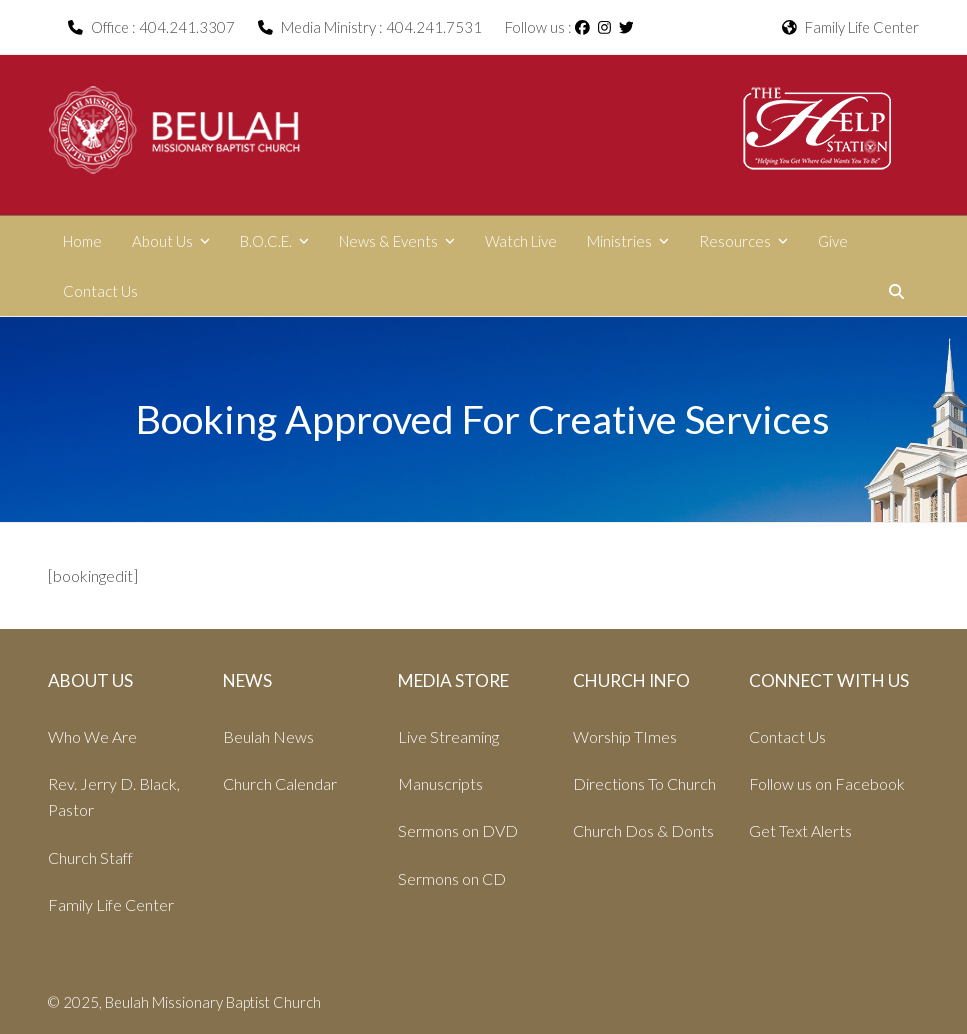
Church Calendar (280, 783)
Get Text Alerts (800, 830)
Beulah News (268, 736)
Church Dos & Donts (643, 830)
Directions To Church (644, 783)
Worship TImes (625, 736)
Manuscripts (440, 783)
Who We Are (92, 736)
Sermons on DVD (458, 830)
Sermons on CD (452, 878)
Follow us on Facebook (827, 783)
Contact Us (787, 736)
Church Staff (90, 857)
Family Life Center (850, 27)
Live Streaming (448, 736)
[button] (896, 291)
